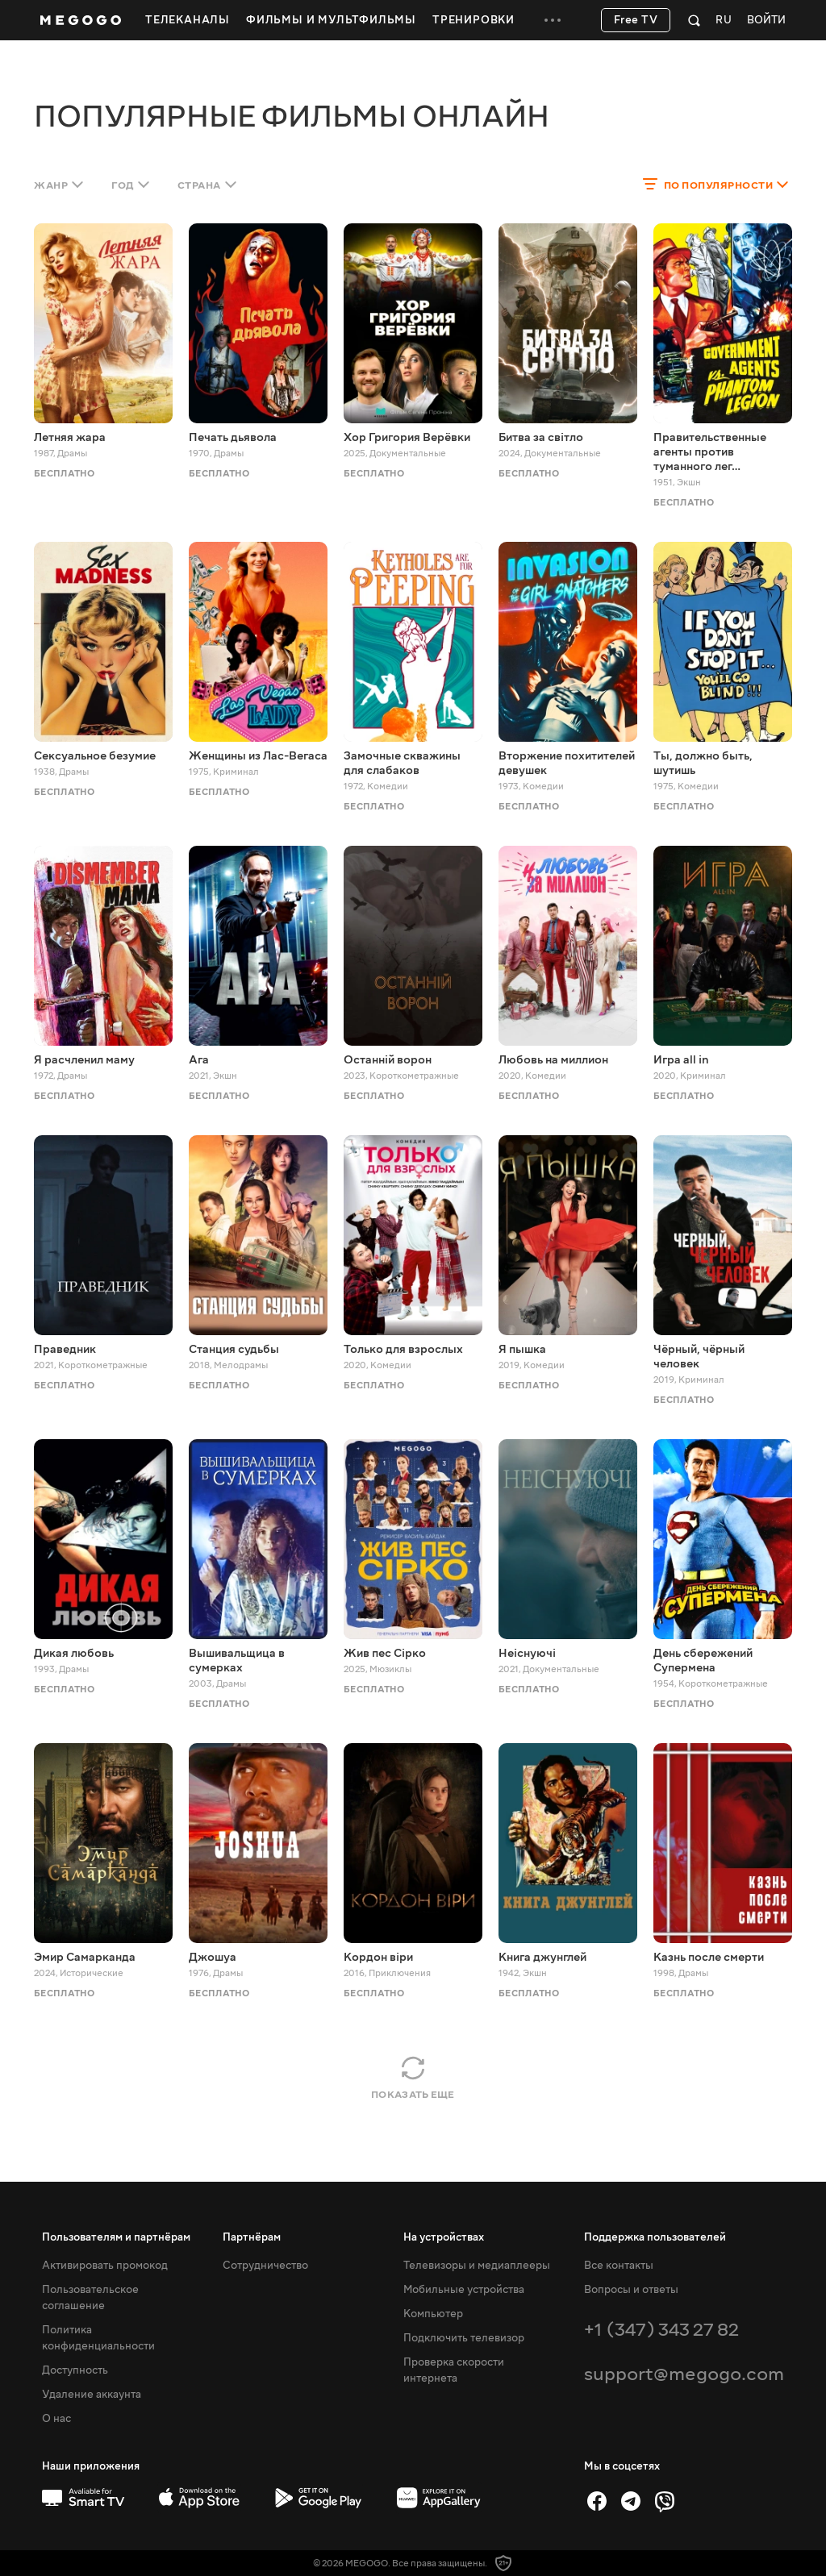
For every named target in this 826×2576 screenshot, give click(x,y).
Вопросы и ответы (631, 2290)
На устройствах (443, 2237)
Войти (766, 20)
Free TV (636, 20)
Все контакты (618, 2265)
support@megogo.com (684, 2374)
